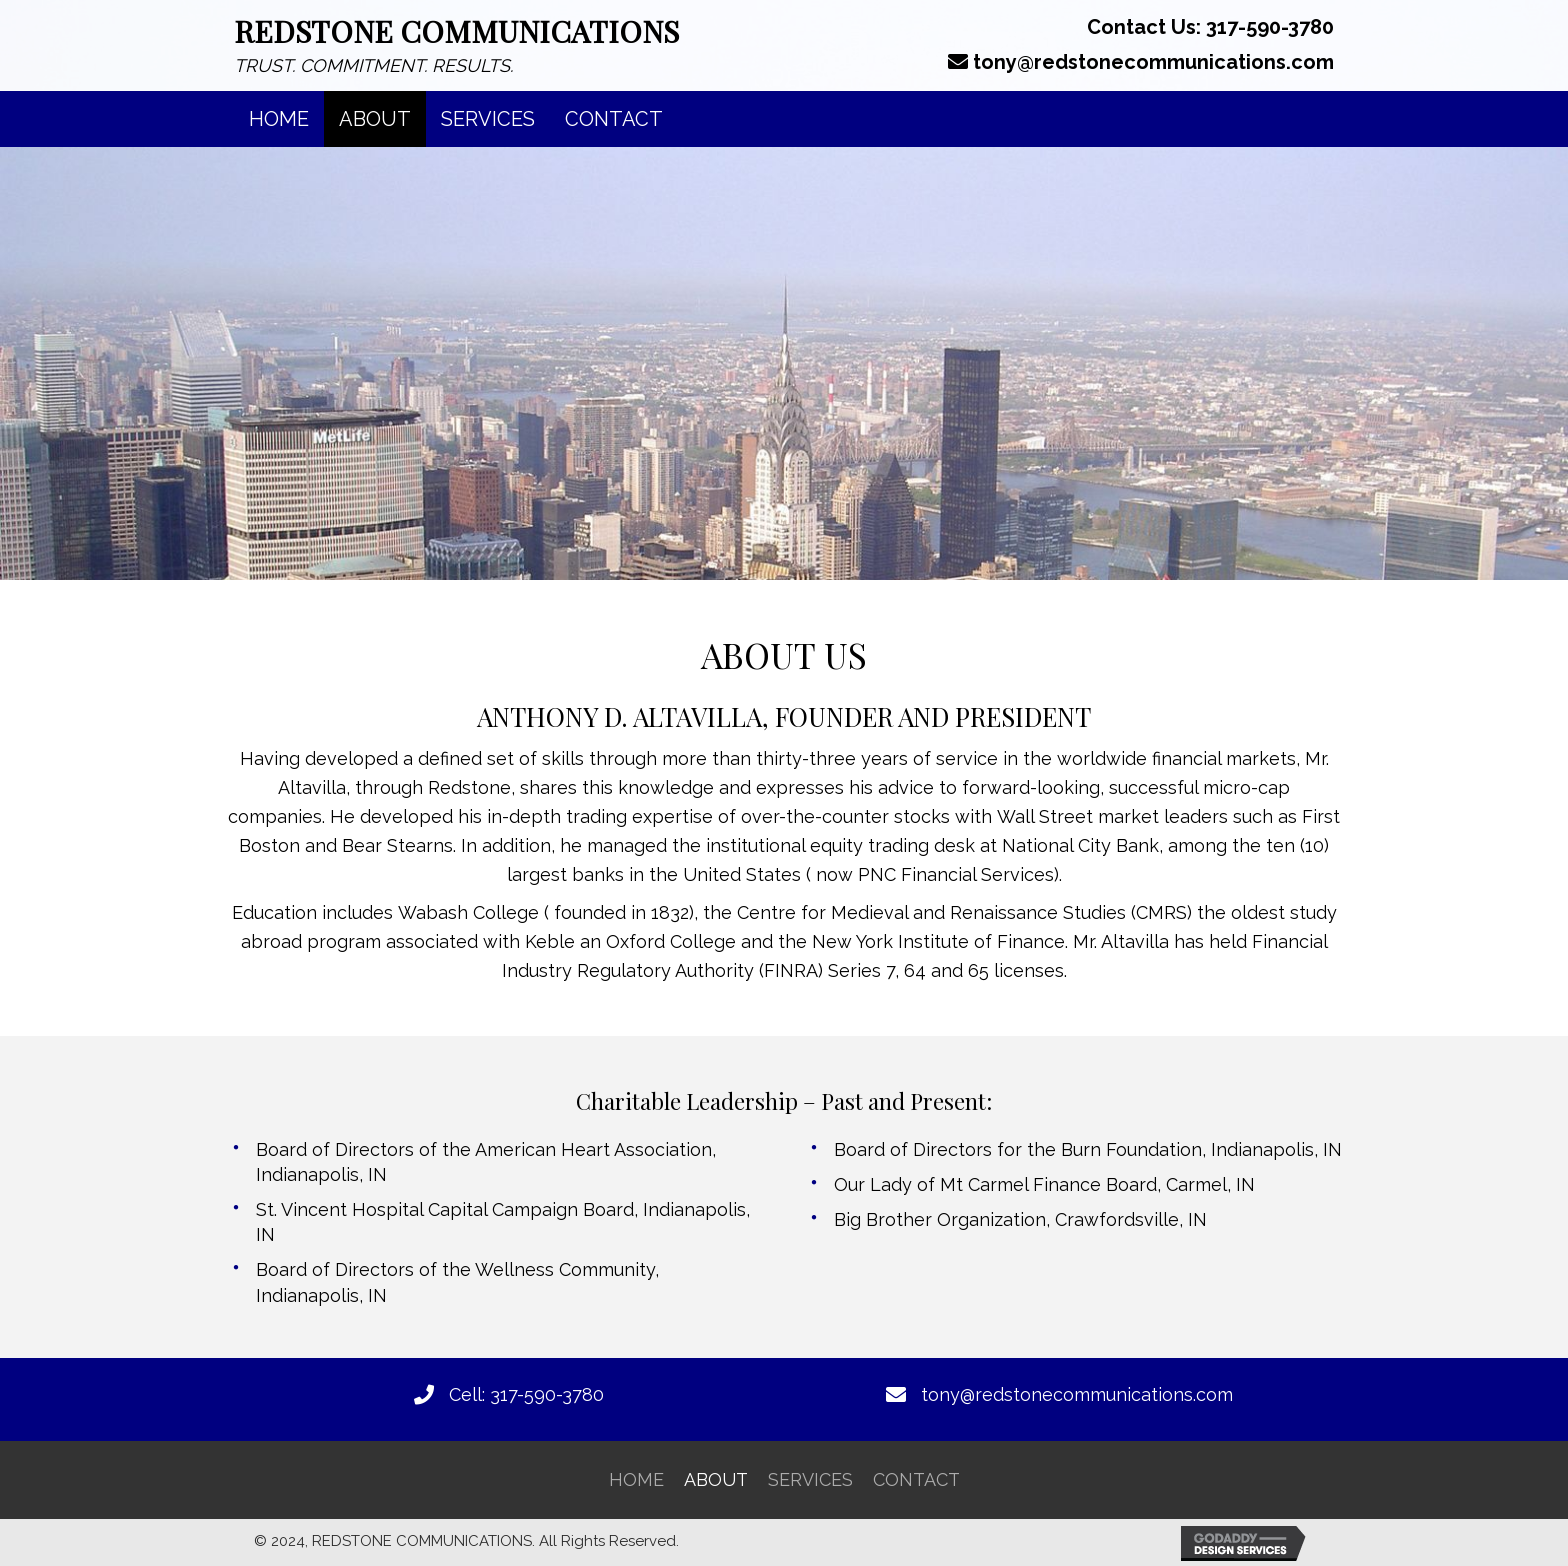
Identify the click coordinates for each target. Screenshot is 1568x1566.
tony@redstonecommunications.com (1153, 62)
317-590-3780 (1270, 27)
